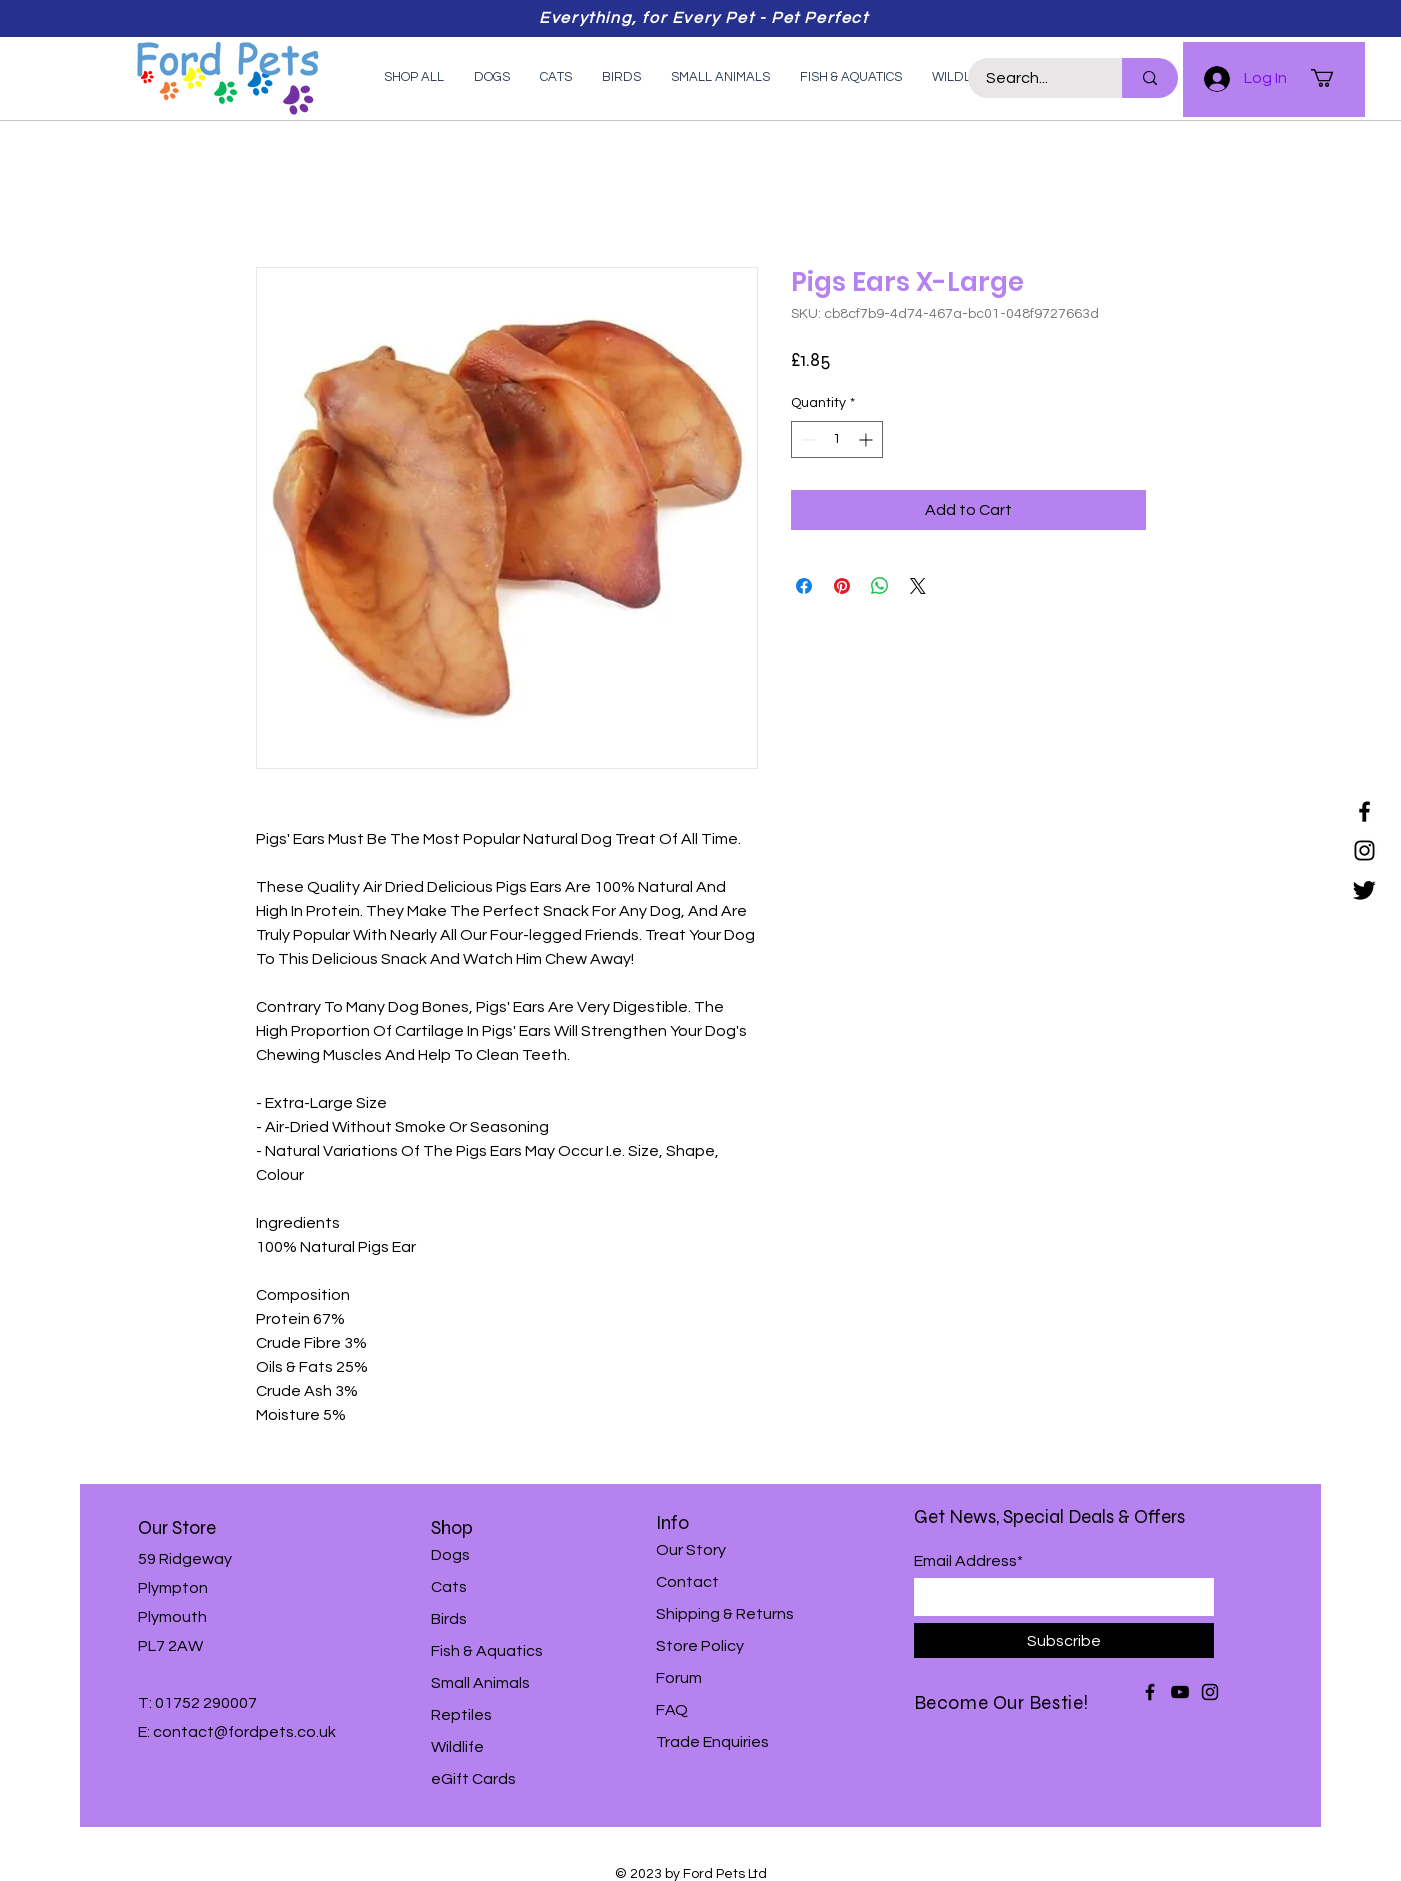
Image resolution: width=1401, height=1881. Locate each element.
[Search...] (1033, 78)
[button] (1333, 78)
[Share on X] (918, 586)
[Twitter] (1364, 889)
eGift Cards (473, 1779)
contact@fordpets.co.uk (244, 1732)
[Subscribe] (1064, 1640)
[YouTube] (1180, 1692)
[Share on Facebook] (804, 586)
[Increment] (867, 439)
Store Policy (700, 1646)
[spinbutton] (837, 439)
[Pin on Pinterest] (842, 586)
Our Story (691, 1550)
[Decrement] (806, 439)
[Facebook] (1364, 811)
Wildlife (457, 1747)
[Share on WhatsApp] (880, 586)
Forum (679, 1678)
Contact (687, 1582)
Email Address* (968, 1561)
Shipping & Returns (725, 1614)
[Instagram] (1364, 850)
